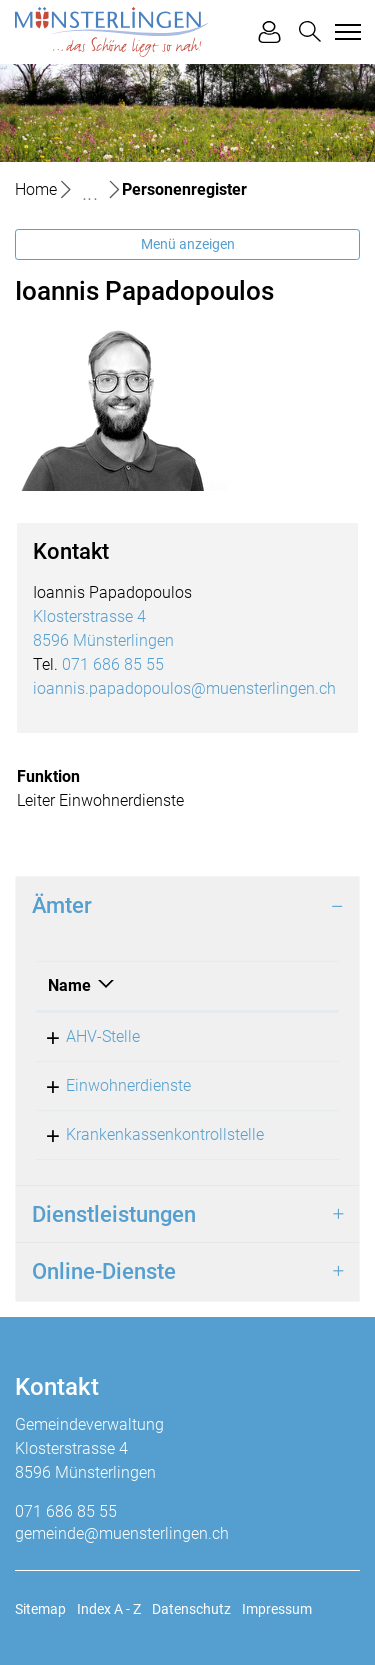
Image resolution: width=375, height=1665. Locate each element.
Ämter (62, 905)
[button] (310, 31)
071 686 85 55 (113, 664)
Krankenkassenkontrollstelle (165, 1134)
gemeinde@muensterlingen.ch (122, 1533)
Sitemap (40, 1609)
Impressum (277, 1609)
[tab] (187, 906)
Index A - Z (109, 1609)
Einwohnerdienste (128, 1085)
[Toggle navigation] (345, 32)
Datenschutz (191, 1609)
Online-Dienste (104, 1271)
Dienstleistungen (114, 1214)
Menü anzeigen (188, 244)
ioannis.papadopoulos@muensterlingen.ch (184, 688)
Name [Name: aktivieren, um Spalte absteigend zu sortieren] (69, 985)
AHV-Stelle (103, 1036)
